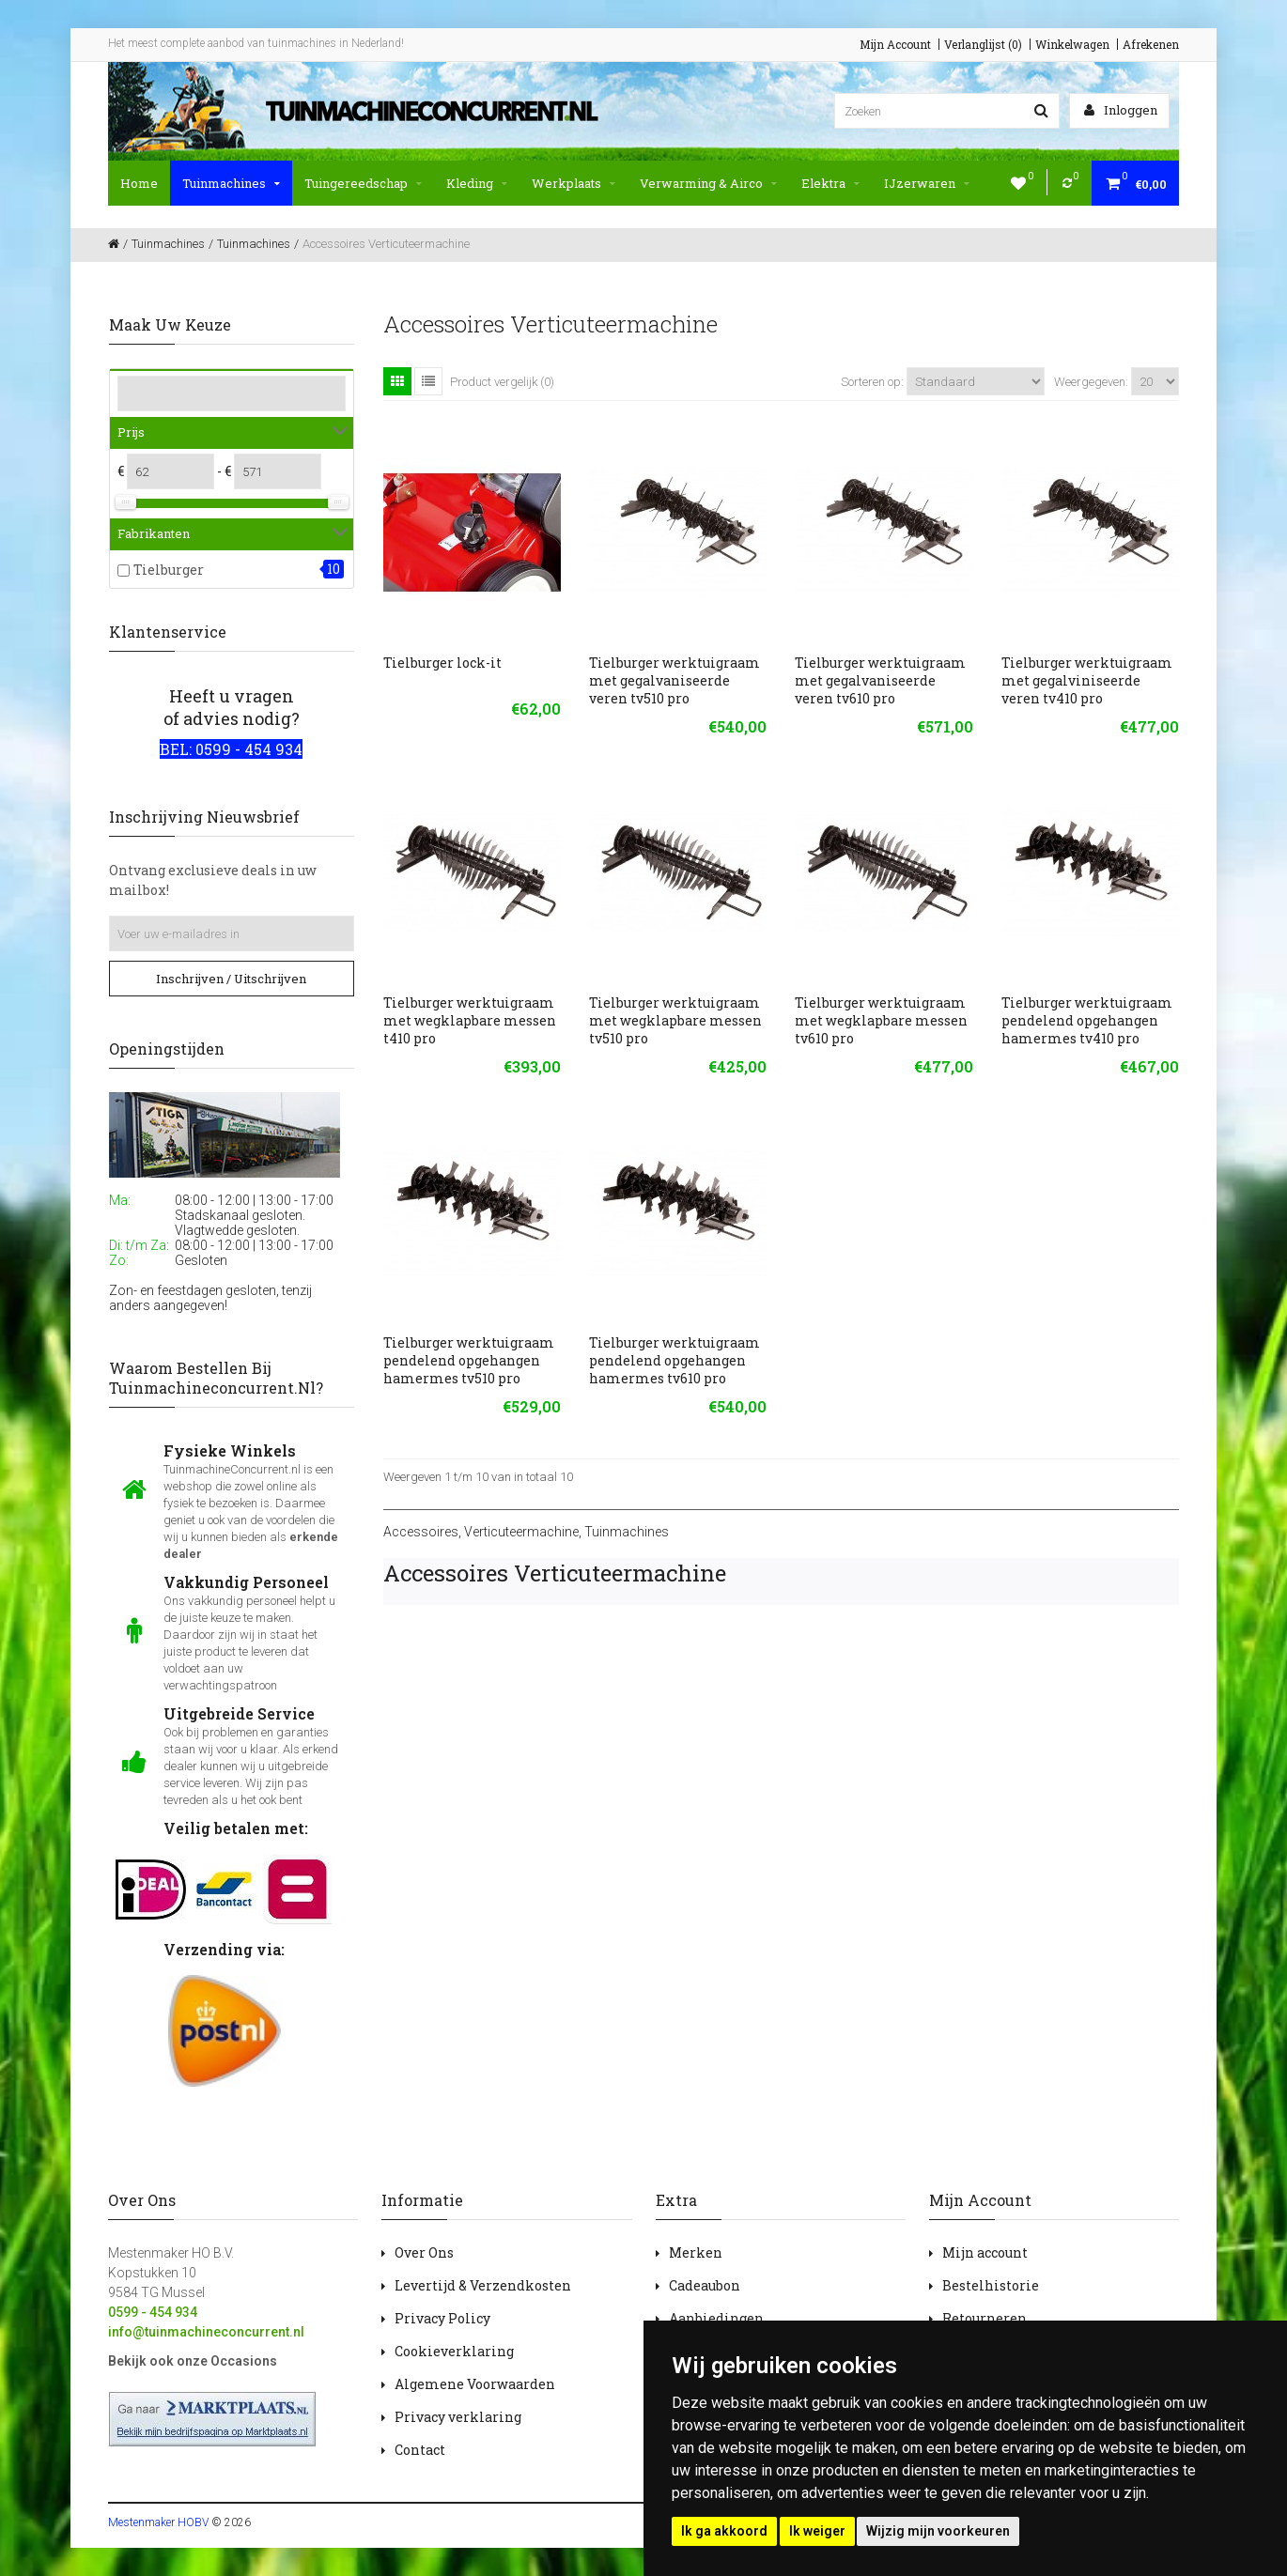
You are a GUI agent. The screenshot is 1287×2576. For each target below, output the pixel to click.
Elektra (830, 183)
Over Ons (424, 2252)
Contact (420, 2450)
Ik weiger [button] (817, 2530)
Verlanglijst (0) (983, 44)
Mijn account (985, 2252)
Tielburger (168, 569)
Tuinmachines (231, 183)
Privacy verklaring (458, 2417)
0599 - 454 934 (152, 2312)
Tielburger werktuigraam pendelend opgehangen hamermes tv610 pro (674, 1360)
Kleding (476, 183)
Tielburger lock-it (442, 662)
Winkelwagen (1072, 44)
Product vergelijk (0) (502, 382)
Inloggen (1120, 109)
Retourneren (984, 2318)
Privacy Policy (442, 2318)
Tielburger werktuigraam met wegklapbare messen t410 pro (469, 1020)
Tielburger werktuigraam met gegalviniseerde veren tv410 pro (1086, 680)
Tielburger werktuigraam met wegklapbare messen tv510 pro (675, 1020)
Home (139, 183)
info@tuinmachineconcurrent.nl (206, 2331)
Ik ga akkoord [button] (724, 2530)
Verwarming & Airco (708, 183)
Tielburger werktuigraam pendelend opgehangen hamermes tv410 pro (1086, 1020)
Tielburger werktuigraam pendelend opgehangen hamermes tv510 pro (468, 1360)
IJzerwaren (926, 183)
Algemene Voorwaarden (475, 2384)
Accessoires (420, 1531)
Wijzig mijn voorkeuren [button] (938, 2530)
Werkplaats (573, 183)
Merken (695, 2252)
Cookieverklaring (454, 2351)
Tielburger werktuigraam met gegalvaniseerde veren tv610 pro (880, 680)
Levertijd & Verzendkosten (483, 2285)
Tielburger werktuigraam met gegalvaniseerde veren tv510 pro (674, 680)
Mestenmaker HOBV (158, 2522)
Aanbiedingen (716, 2318)
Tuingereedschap (363, 183)
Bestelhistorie (990, 2285)
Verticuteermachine (521, 1531)
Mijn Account (895, 44)
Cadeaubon (704, 2285)
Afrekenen (1151, 44)
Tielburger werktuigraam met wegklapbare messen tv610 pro (881, 1020)
